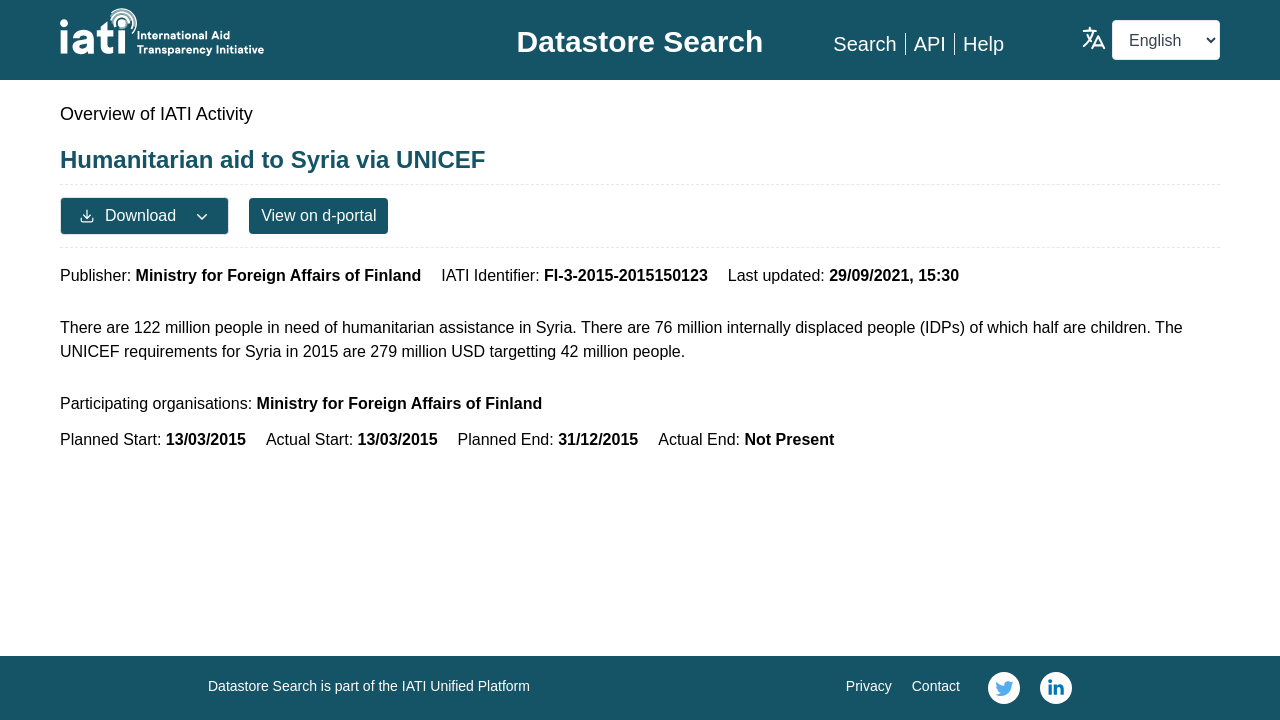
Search (864, 44)
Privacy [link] (869, 686)
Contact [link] (936, 686)
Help (983, 44)
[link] (1004, 688)
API (930, 44)
